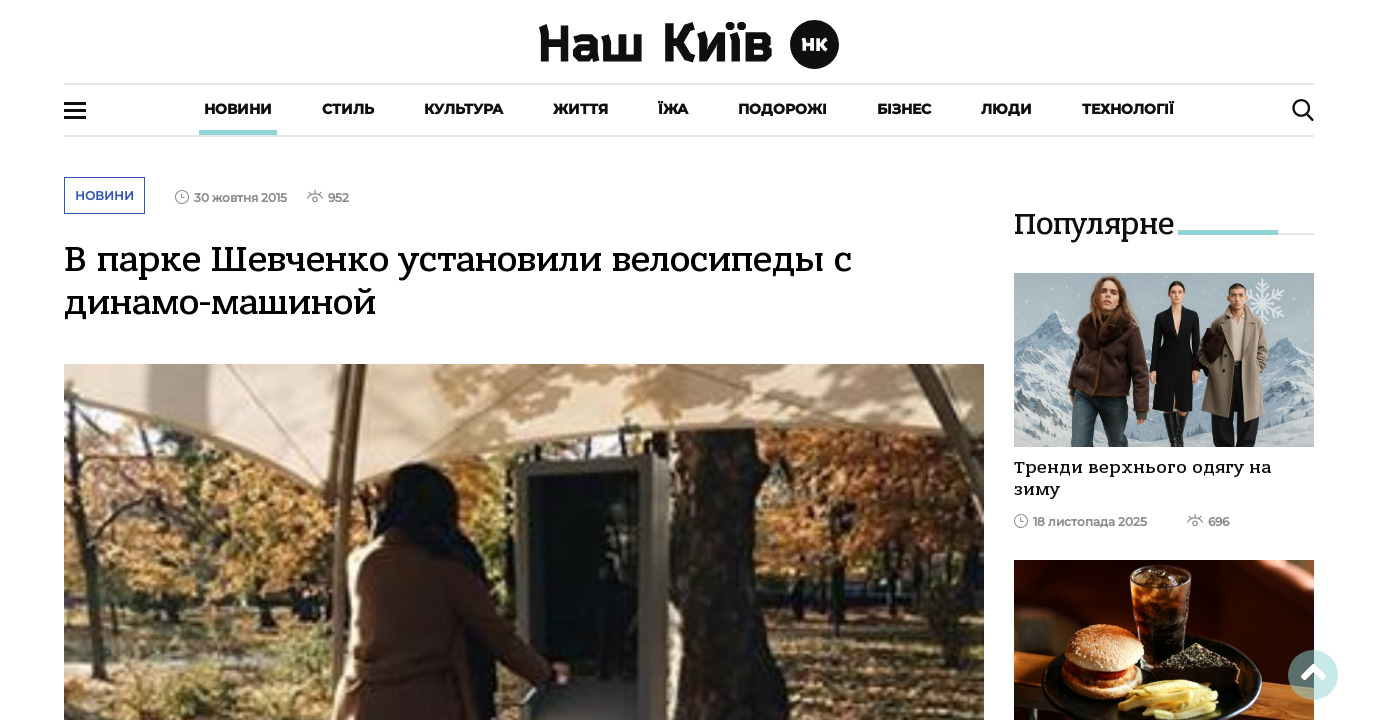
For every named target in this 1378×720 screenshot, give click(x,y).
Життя (580, 109)
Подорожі (782, 109)
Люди (1006, 109)
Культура (463, 109)
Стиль (348, 109)
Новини (238, 109)
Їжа (673, 109)
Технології (1128, 109)
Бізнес (904, 109)
